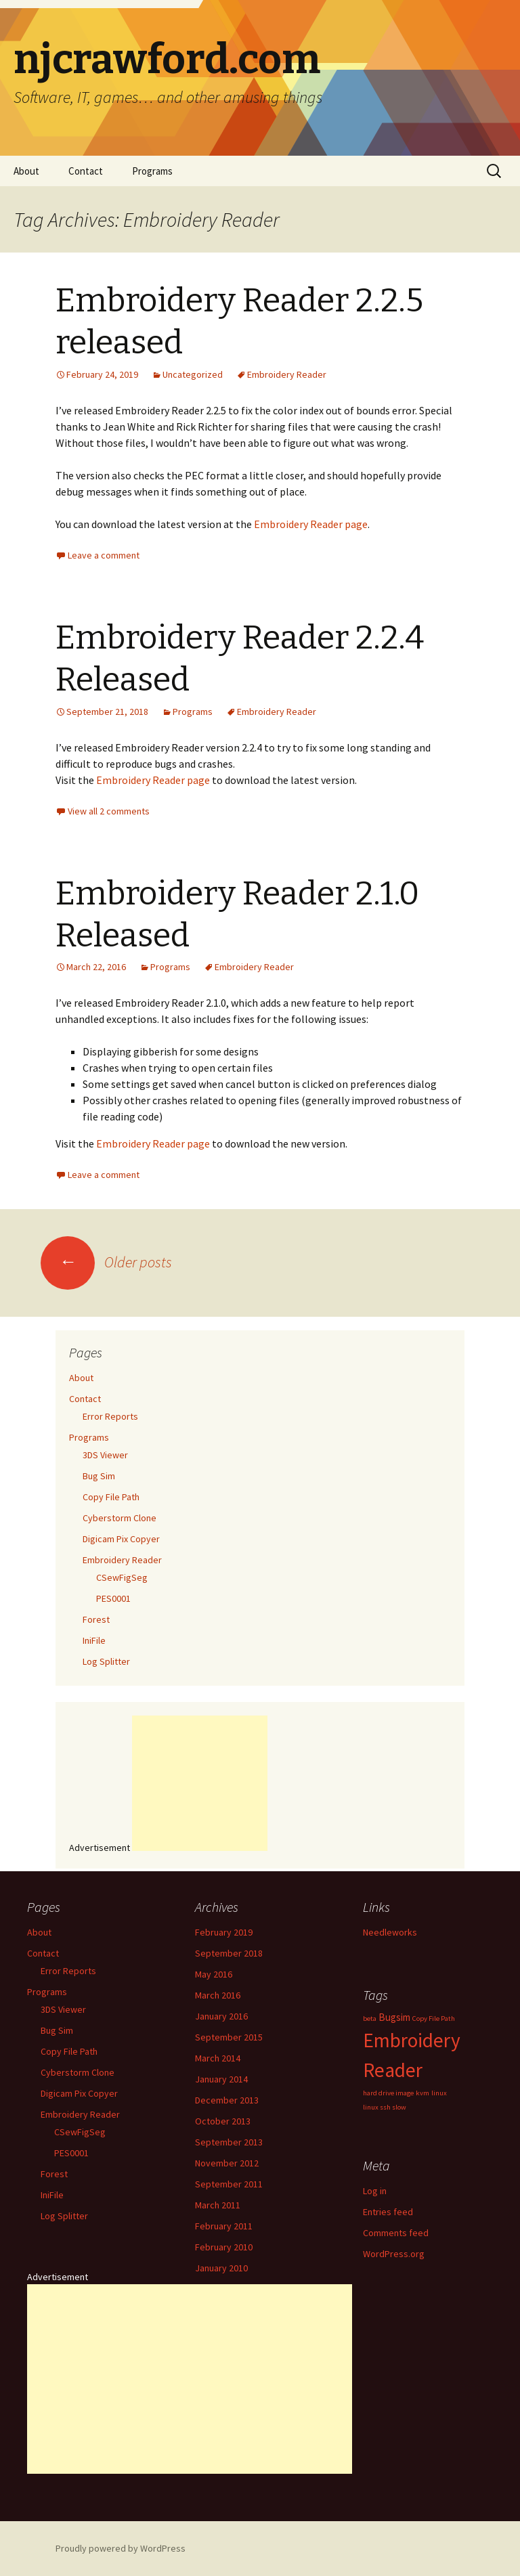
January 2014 (221, 2079)
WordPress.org (394, 2254)
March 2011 (217, 2205)
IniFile (94, 1640)
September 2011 (229, 2184)
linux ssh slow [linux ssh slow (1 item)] (384, 2107)
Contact (85, 171)
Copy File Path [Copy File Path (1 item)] (433, 2018)
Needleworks (390, 1932)
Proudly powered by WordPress (121, 2548)
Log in (375, 2191)
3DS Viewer (105, 1455)
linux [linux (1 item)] (439, 2093)
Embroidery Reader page (311, 524)
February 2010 (224, 2247)
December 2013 (227, 2100)
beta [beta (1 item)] (369, 2018)
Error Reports (110, 1416)
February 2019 (224, 1932)
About (26, 171)
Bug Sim (99, 1476)
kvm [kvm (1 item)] (422, 2093)
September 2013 (229, 2142)
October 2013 (223, 2121)
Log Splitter (106, 1661)
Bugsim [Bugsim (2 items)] (394, 2017)
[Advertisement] (199, 1783)
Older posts (106, 1261)
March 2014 (217, 2058)
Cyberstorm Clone (119, 1518)
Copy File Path (111, 1497)
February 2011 (224, 2226)
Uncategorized (192, 374)
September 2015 (229, 2037)
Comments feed (396, 2233)
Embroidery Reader (286, 374)
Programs (152, 171)
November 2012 (227, 2163)
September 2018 (229, 1953)
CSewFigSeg (122, 1577)
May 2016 (213, 1974)
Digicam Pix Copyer (121, 1539)
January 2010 (221, 2268)
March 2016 (217, 1995)
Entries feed (388, 2212)
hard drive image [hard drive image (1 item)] (388, 2093)
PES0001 (113, 1598)
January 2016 (221, 2016)
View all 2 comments (109, 811)
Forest (96, 1619)
